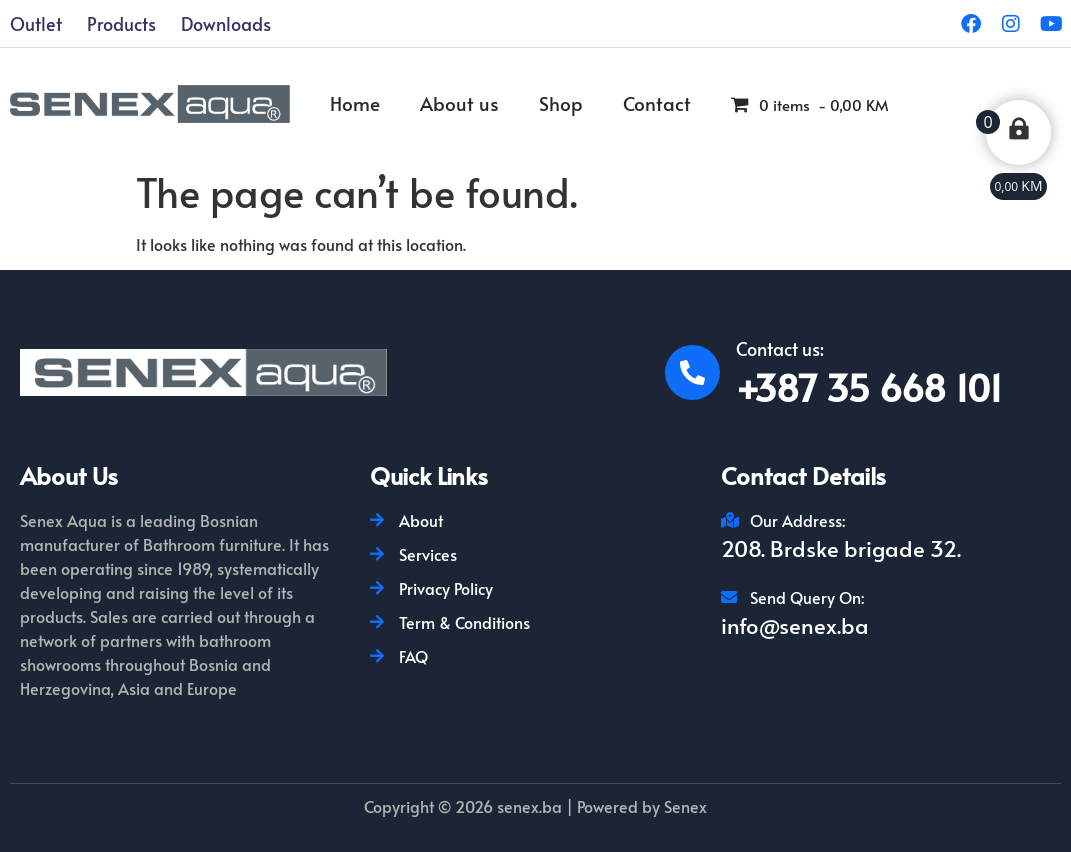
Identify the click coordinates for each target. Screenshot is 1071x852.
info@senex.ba (795, 625)
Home (355, 103)
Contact (657, 103)
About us (459, 103)
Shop (561, 103)
